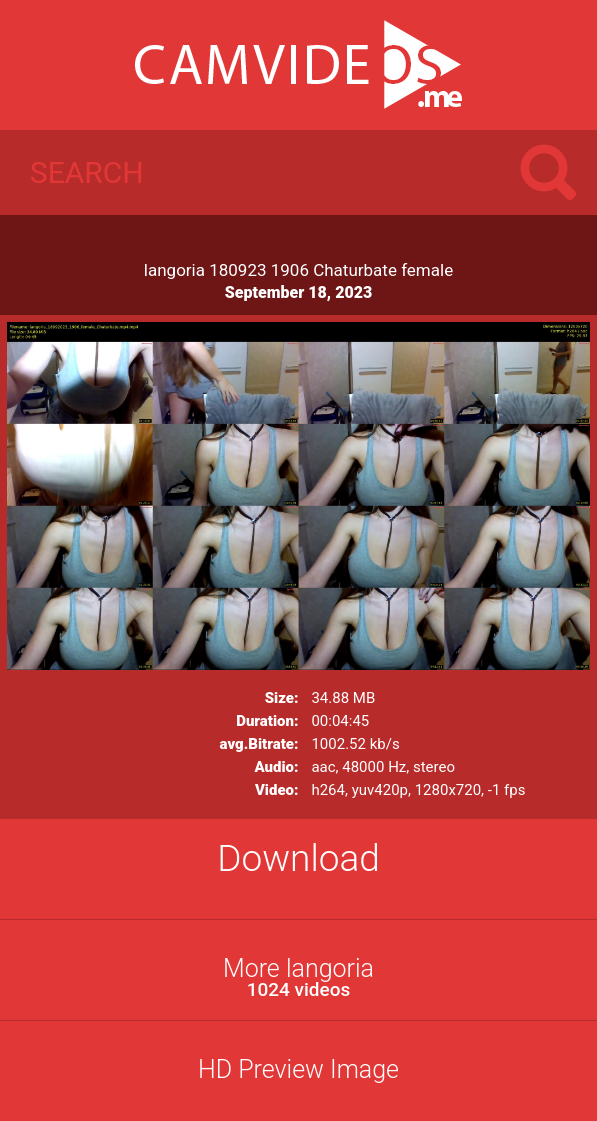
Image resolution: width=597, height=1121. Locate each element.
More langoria (298, 977)
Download (298, 858)
